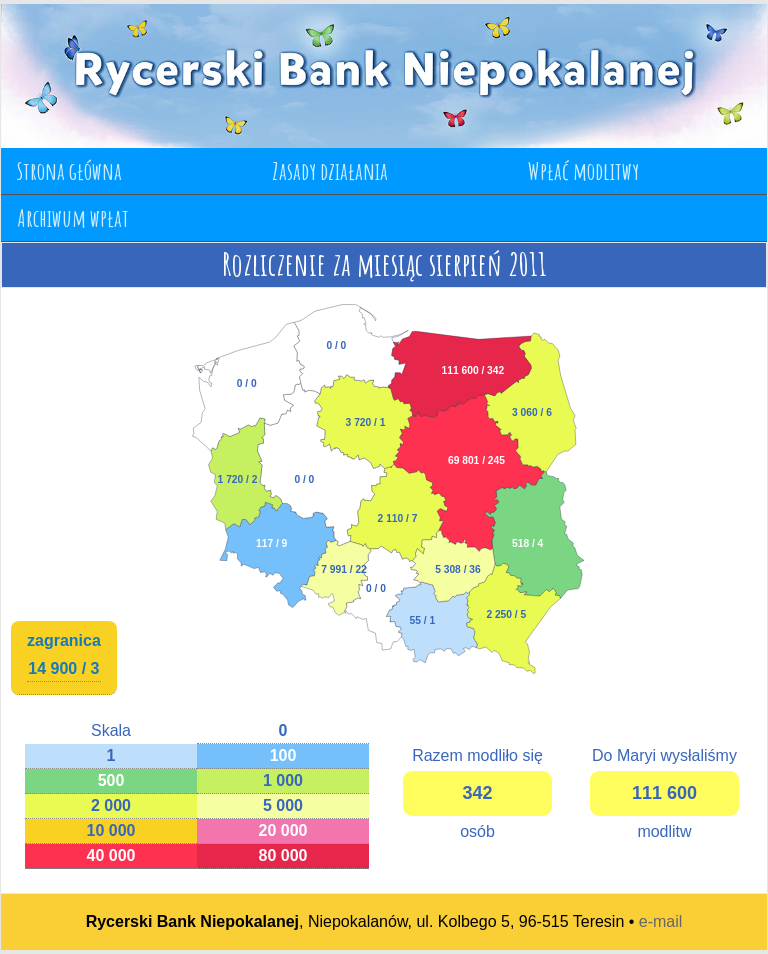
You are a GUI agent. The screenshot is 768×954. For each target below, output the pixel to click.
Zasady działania (330, 171)
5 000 (283, 805)
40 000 (111, 855)
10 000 (111, 830)
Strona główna (69, 171)
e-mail (661, 921)
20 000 (283, 830)
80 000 (283, 855)
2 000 (111, 805)
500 (111, 780)
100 (283, 755)
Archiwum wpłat (73, 218)
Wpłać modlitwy (583, 171)
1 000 (283, 780)
